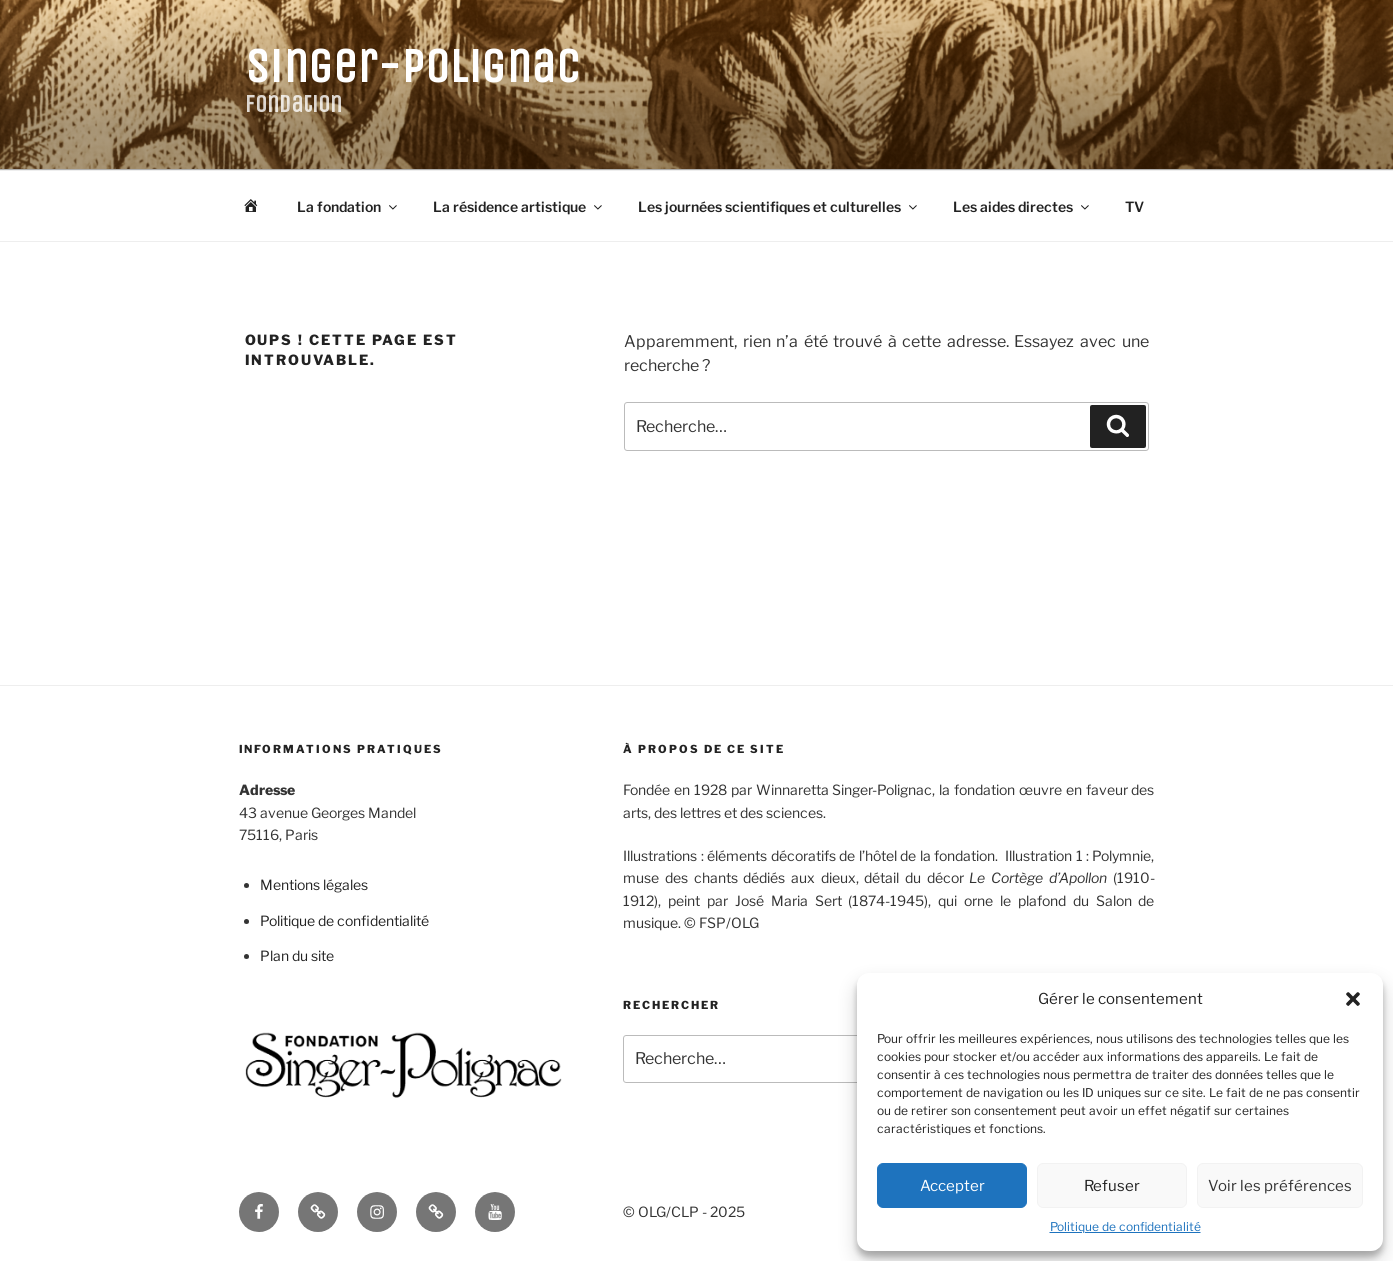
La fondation (348, 206)
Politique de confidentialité (1125, 1226)
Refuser (1112, 1186)
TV (1134, 206)
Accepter (952, 1186)
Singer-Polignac (413, 66)
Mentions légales (314, 884)
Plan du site (297, 955)
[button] (1353, 999)
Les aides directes (1022, 206)
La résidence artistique (519, 206)
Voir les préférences (1280, 1186)
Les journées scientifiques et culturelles (779, 206)
